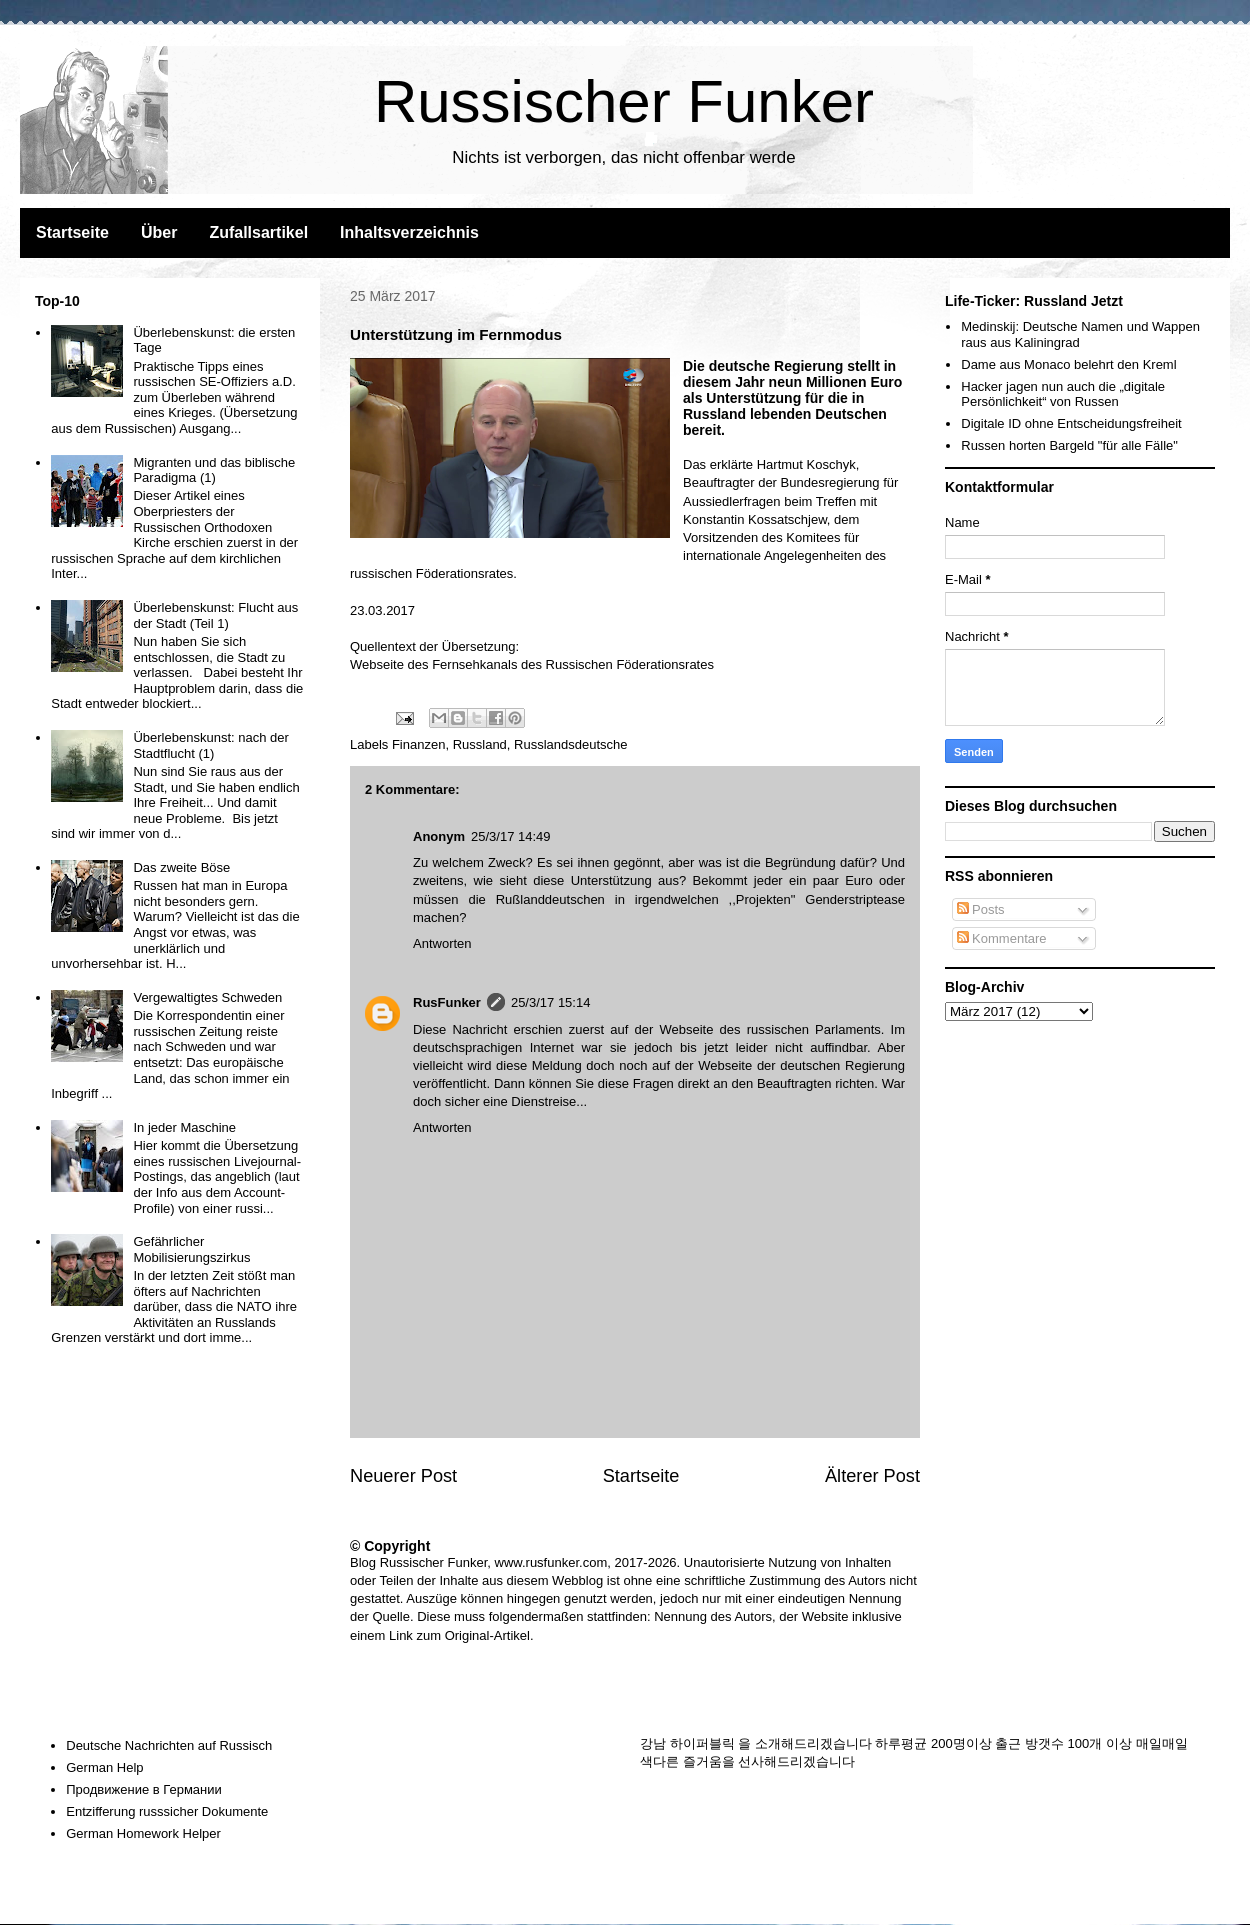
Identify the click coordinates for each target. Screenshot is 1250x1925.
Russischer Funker (624, 101)
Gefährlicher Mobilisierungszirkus (191, 1249)
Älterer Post (872, 1476)
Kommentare (1002, 938)
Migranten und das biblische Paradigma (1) (214, 470)
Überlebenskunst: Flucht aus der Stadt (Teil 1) (215, 615)
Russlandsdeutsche (570, 744)
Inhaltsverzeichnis (409, 232)
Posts (981, 909)
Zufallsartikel (258, 232)
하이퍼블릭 (702, 1743)
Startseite (72, 232)
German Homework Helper (143, 1833)
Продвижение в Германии (144, 1789)
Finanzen (418, 744)
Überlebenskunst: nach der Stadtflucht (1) (210, 745)
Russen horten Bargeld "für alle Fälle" (1069, 445)
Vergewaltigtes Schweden (207, 997)
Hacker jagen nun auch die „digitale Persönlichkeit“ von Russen (1063, 394)
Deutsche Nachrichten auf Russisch (169, 1745)
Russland (480, 744)
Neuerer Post (403, 1476)
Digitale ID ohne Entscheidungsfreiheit (1071, 423)
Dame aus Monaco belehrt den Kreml (1068, 364)
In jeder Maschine (184, 1127)
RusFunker (447, 1002)
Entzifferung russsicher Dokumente (167, 1811)
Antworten (442, 943)
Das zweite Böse (181, 867)
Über (159, 232)
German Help (104, 1767)
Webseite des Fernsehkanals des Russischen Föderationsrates (532, 664)
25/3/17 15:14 (551, 1002)
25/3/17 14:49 (511, 836)
